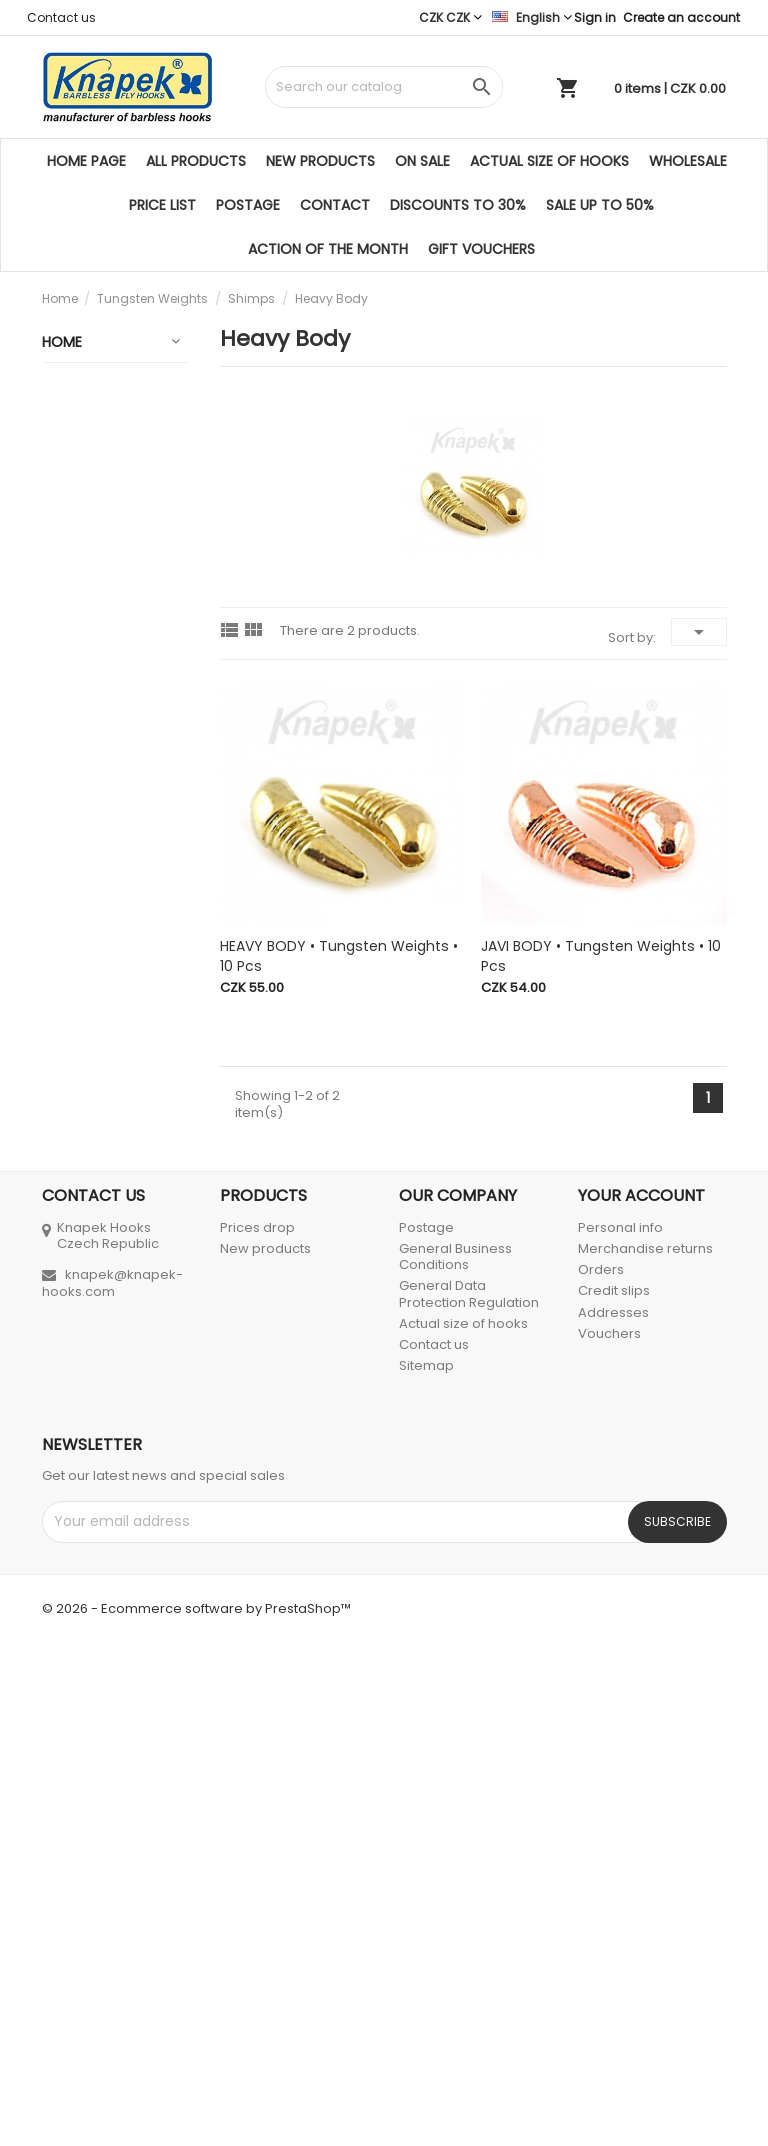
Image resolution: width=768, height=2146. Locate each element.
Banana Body (104, 775)
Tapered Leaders (80, 1216)
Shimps (99, 727)
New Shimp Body (108, 832)
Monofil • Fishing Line (90, 1330)
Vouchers (609, 1829)
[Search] (384, 87)
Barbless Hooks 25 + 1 (103, 487)
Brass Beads (93, 937)
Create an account (681, 17)
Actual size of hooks (549, 161)
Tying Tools (91, 1456)
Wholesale (688, 161)
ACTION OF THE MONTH (328, 249)
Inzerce (76, 1573)
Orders (601, 1765)
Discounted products (91, 430)
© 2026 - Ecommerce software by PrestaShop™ (196, 2104)
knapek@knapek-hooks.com (112, 1779)
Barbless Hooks (103, 535)
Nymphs (102, 688)
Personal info (620, 1723)
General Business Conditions (455, 1752)
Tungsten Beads (96, 640)
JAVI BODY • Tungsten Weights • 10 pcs (601, 956)
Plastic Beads (97, 1033)
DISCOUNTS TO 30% (458, 205)
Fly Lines (79, 1168)
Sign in (595, 17)
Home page (86, 161)
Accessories (94, 1495)
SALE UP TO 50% (600, 205)
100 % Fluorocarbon (97, 1273)
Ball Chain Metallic (85, 985)
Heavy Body (99, 889)
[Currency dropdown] (450, 17)
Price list (162, 205)
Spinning (80, 1612)
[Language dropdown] (532, 17)
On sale (422, 161)
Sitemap (426, 1862)
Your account (641, 1691)
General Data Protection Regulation (469, 1790)
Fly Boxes (82, 1378)
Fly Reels (80, 1129)
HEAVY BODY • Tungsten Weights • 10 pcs (339, 956)
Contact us (61, 17)
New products (320, 161)
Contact (335, 205)
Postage (248, 205)
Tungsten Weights (85, 583)
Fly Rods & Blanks (86, 1081)
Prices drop (257, 1723)
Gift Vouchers (481, 249)
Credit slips (614, 1787)
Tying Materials (104, 1417)
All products (196, 161)
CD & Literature (104, 1534)
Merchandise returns (645, 1744)
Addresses (613, 1808)
